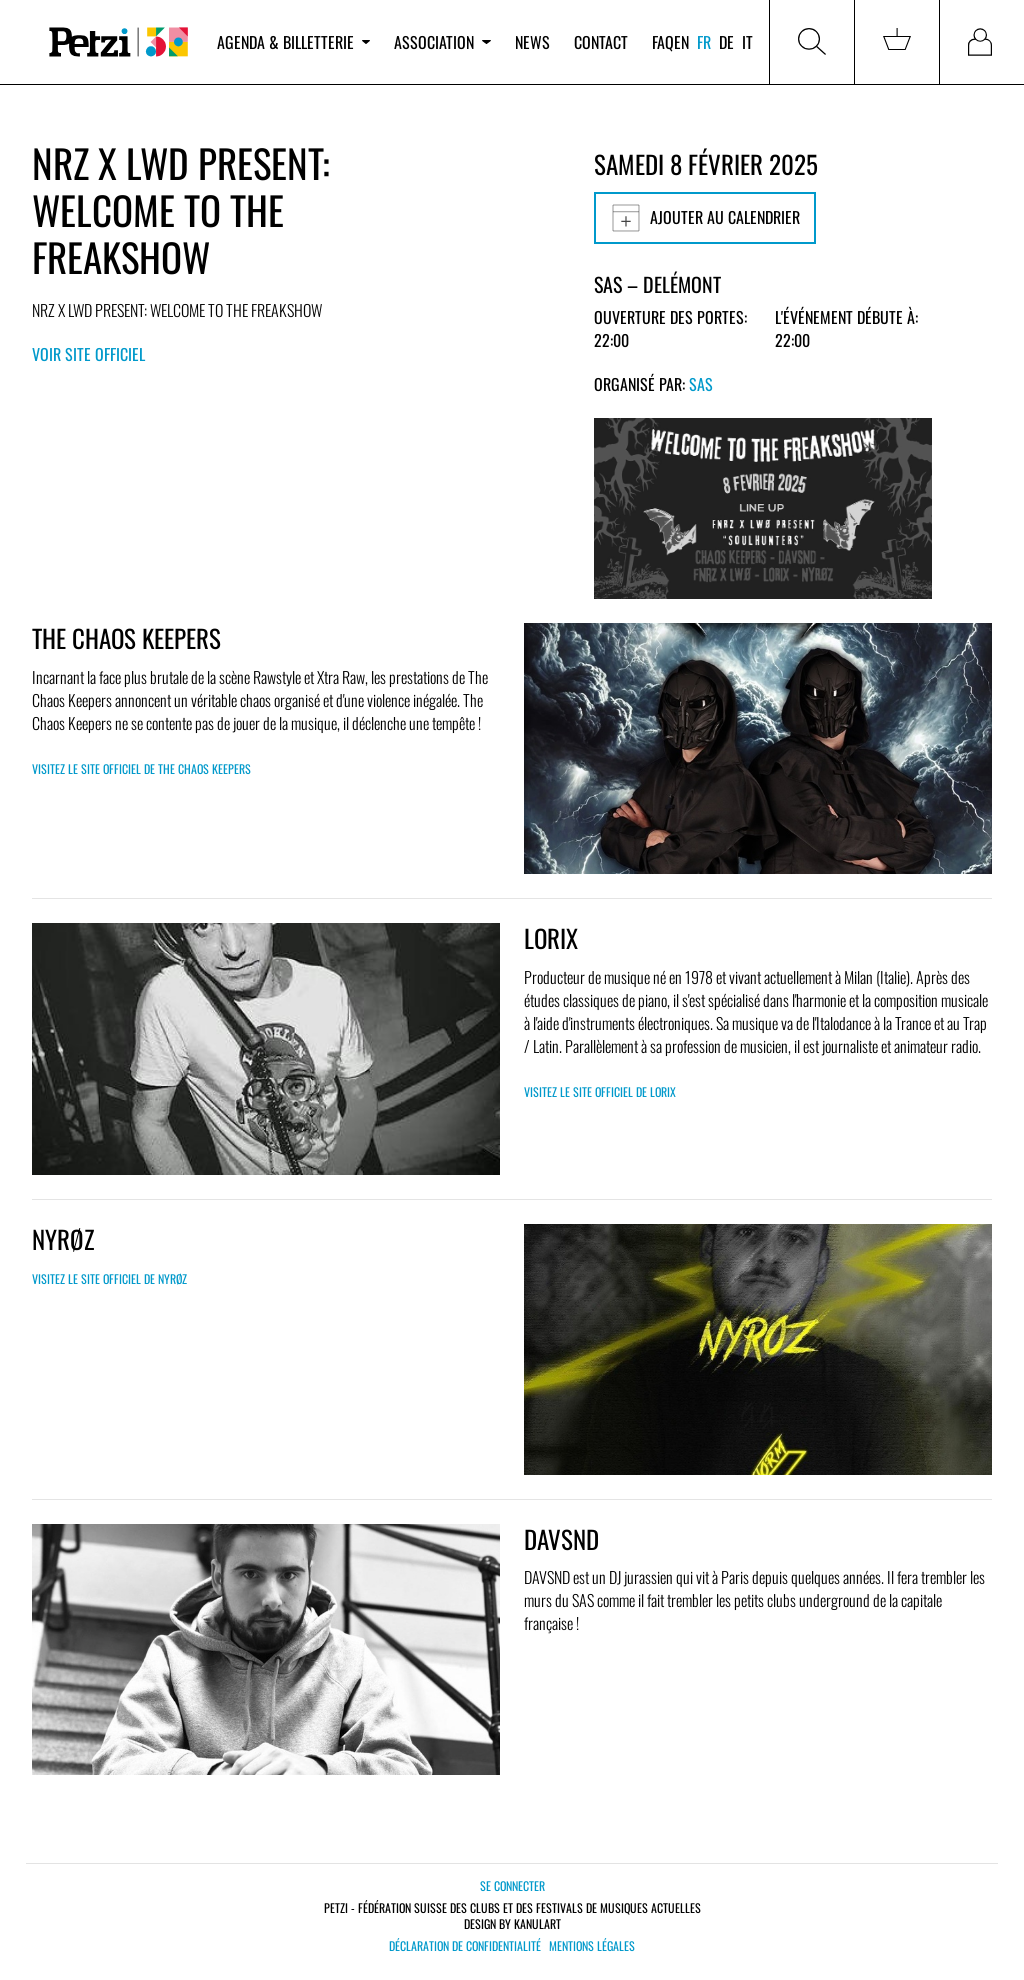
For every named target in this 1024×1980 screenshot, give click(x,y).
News (532, 42)
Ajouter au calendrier (705, 218)
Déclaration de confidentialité (465, 1946)
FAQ (663, 42)
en (681, 42)
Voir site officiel (88, 354)
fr (704, 42)
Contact (601, 42)
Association (442, 42)
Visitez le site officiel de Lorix (600, 1091)
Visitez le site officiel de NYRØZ (109, 1278)
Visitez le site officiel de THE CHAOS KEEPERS (141, 768)
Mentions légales (592, 1946)
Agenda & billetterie (293, 42)
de (726, 42)
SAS (701, 384)
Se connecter (512, 1885)
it (747, 42)
